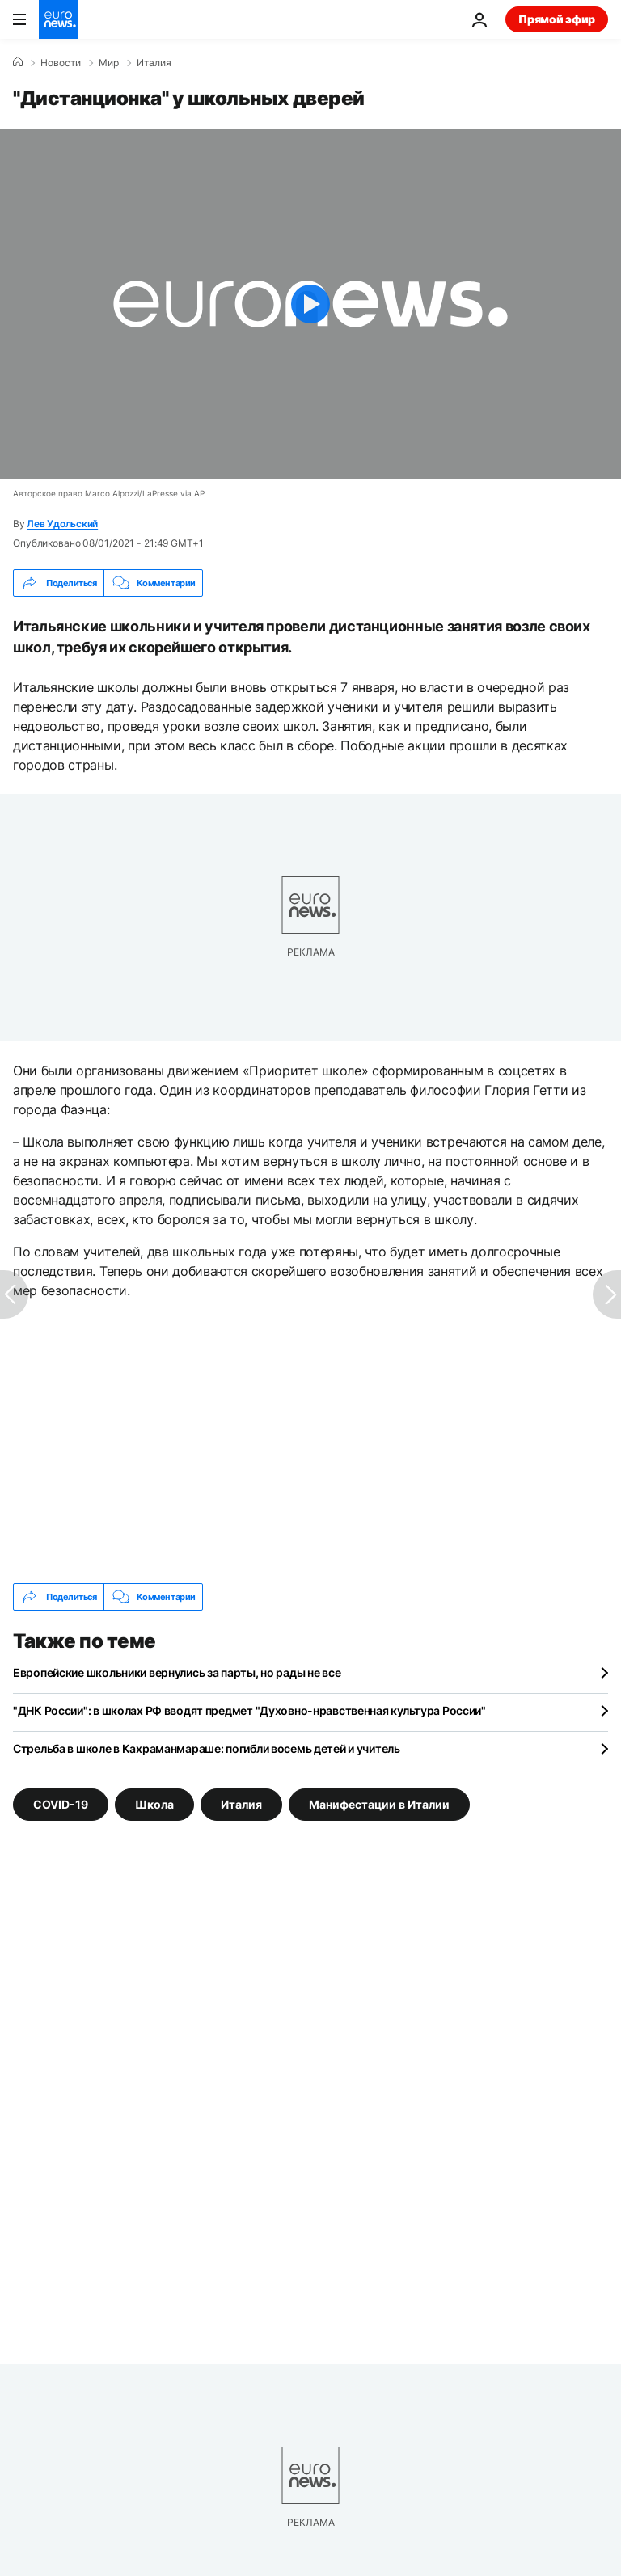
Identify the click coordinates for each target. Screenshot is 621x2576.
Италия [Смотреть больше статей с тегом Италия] (241, 1804)
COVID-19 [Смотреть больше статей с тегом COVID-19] (60, 1804)
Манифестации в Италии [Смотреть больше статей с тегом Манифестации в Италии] (379, 1804)
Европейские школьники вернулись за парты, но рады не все (176, 1672)
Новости (60, 63)
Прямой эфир (556, 19)
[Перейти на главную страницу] (58, 19)
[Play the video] (310, 304)
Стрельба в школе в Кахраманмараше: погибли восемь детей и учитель (206, 1748)
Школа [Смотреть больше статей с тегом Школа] (154, 1804)
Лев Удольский (62, 523)
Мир (109, 63)
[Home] (18, 62)
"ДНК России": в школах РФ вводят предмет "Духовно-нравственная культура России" (249, 1710)
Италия (154, 63)
